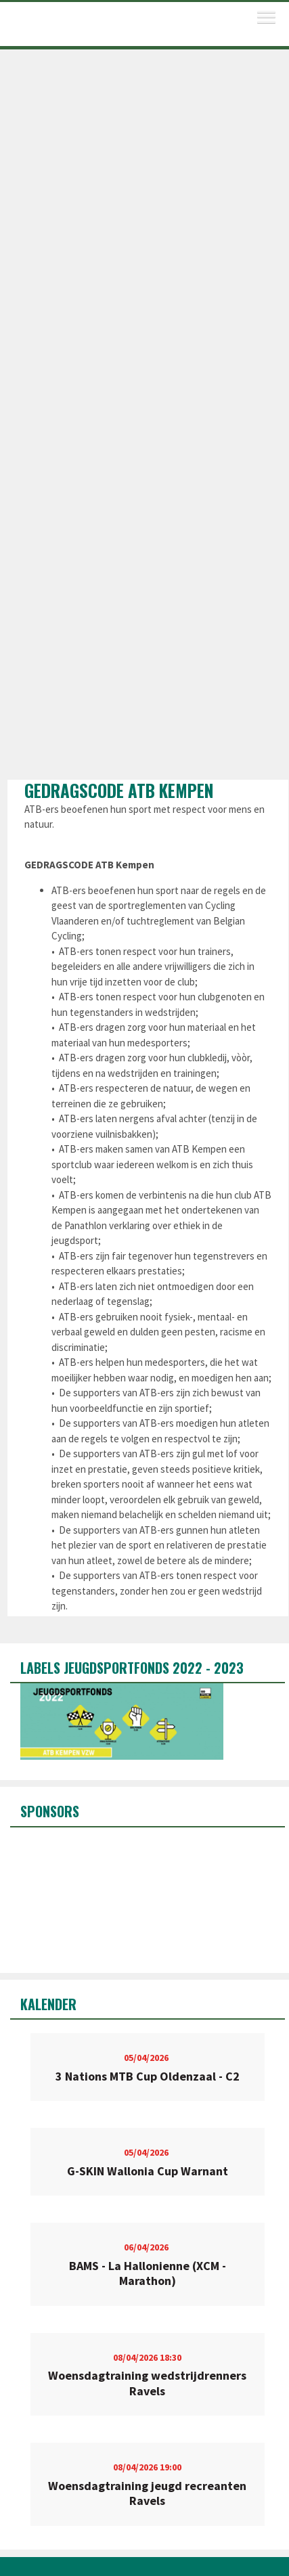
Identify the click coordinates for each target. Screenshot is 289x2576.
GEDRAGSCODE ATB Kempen (119, 790)
